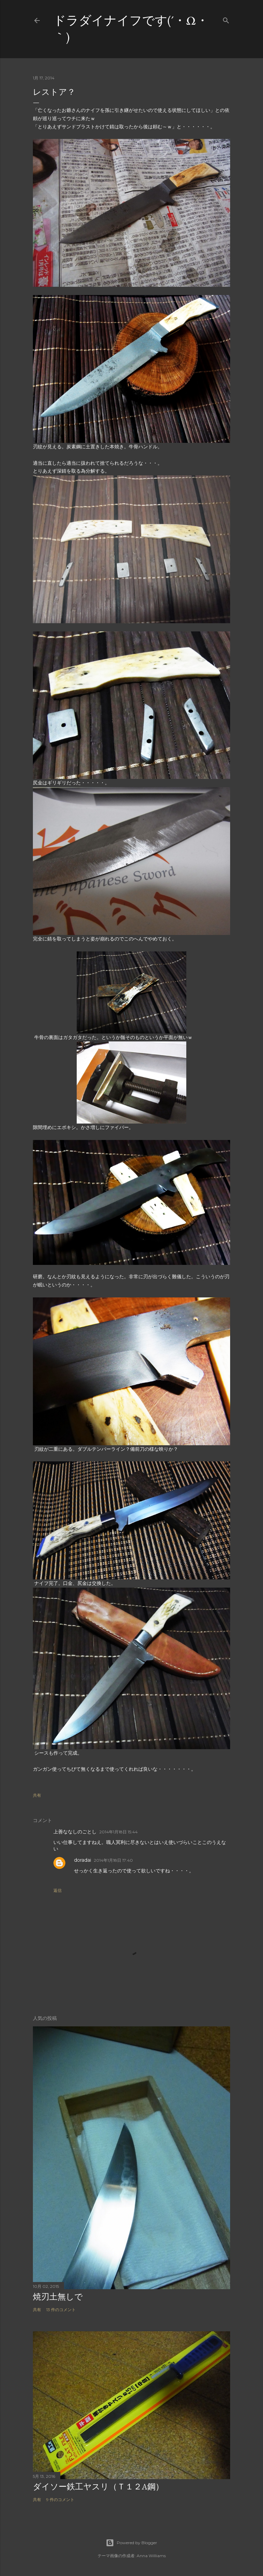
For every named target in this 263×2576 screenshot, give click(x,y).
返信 (57, 1890)
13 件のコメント (61, 2309)
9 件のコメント (60, 2499)
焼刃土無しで (58, 2296)
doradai (82, 1860)
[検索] (226, 19)
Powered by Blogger (131, 2543)
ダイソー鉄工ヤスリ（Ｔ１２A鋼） (98, 2486)
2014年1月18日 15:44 (118, 1831)
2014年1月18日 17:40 (113, 1860)
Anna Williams (151, 2555)
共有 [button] (37, 1795)
